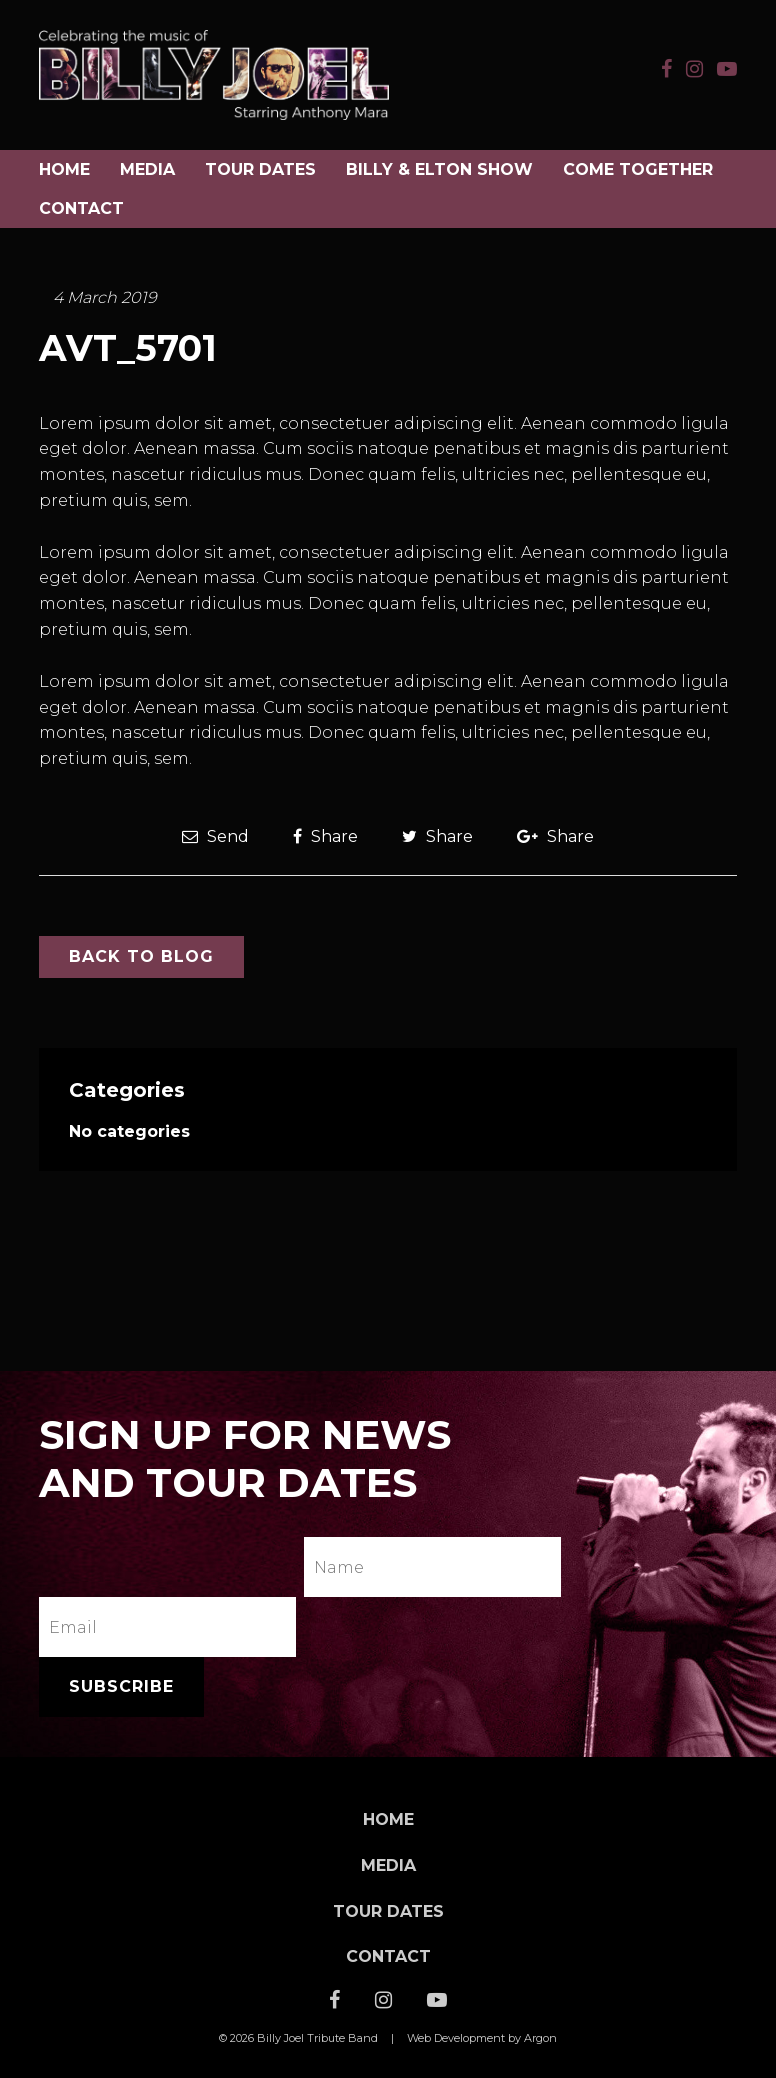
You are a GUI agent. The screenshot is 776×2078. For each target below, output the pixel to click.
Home (64, 169)
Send (215, 836)
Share (325, 836)
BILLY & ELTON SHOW (439, 169)
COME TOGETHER (638, 169)
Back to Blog (141, 956)
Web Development (456, 2038)
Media (147, 169)
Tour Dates (260, 169)
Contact (81, 208)
